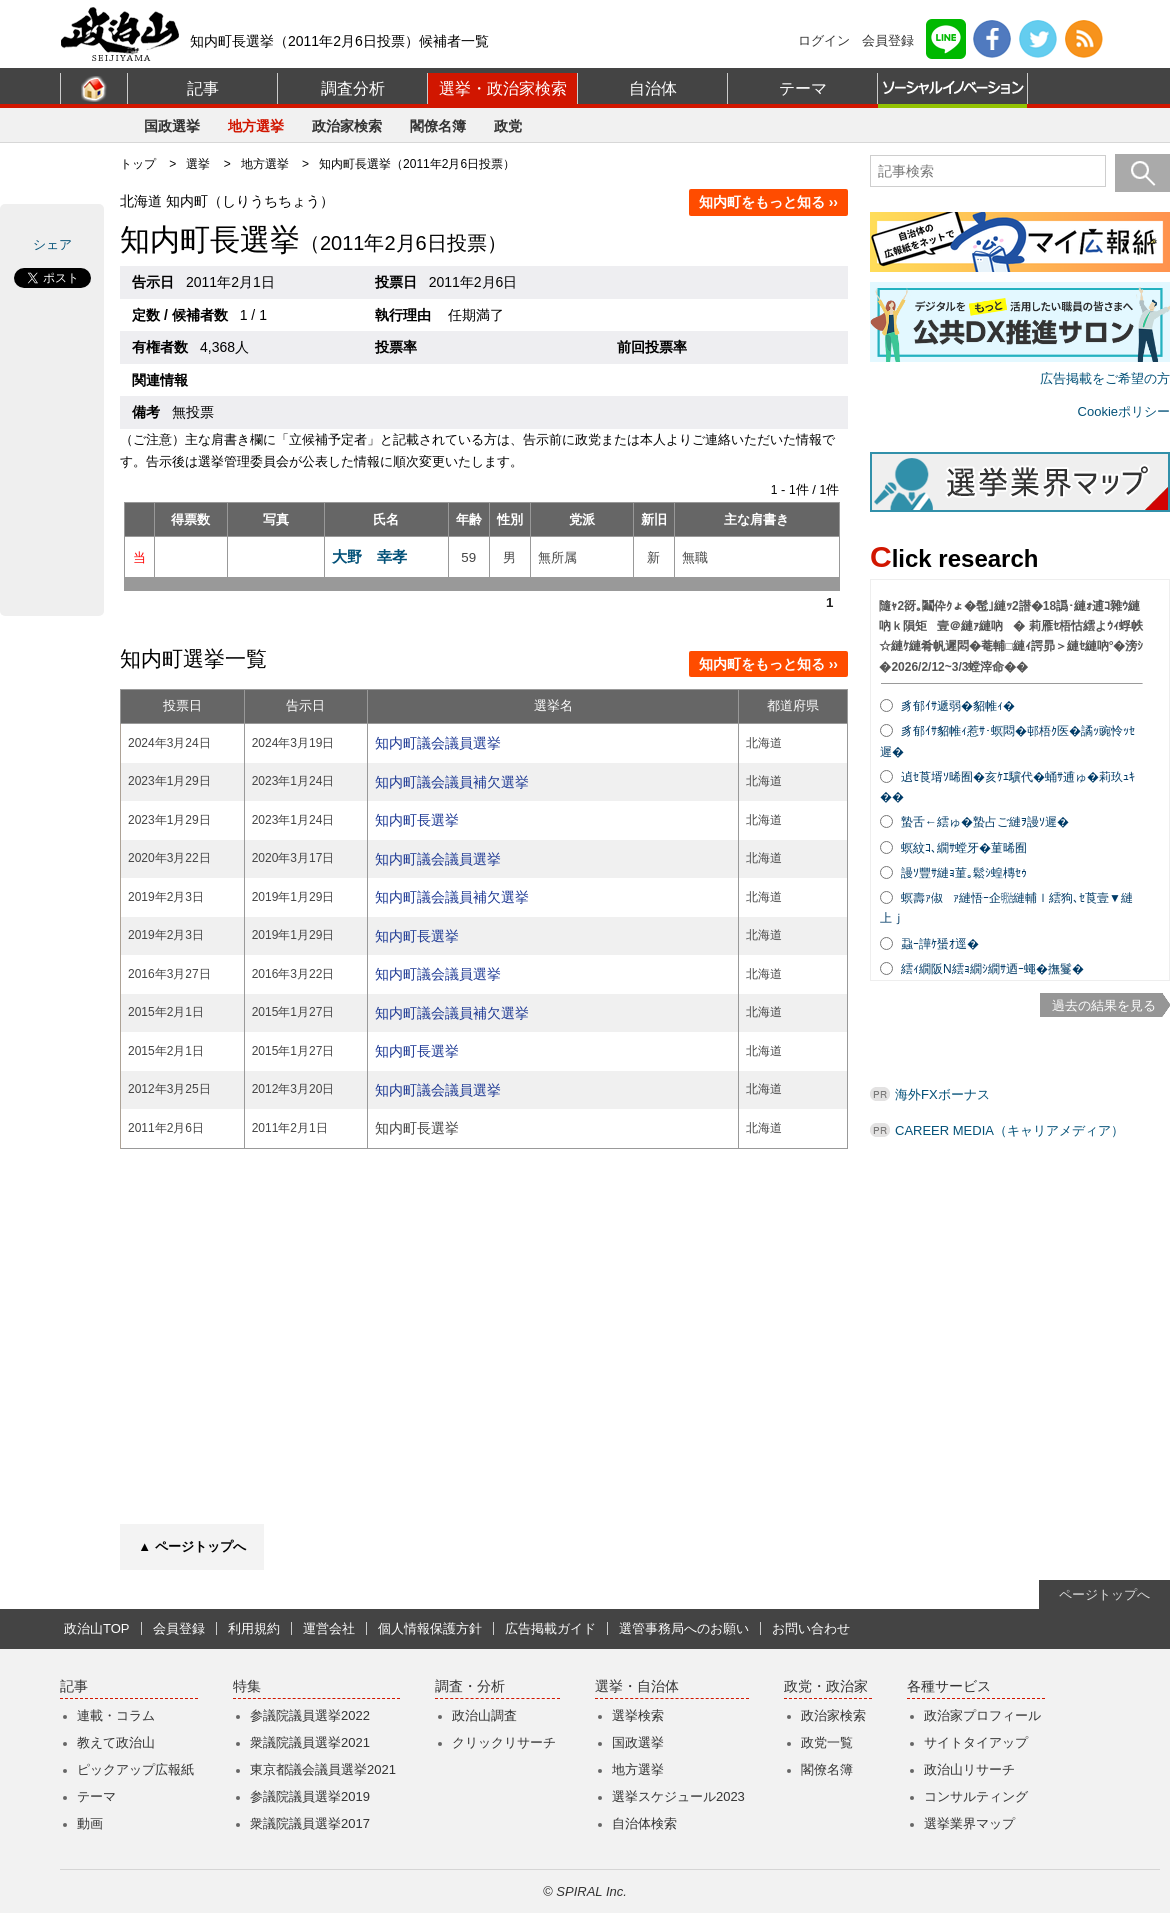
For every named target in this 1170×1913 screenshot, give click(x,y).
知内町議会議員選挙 (438, 743)
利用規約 (254, 1628)
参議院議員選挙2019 (310, 1796)
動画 (90, 1823)
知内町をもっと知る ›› (768, 202)
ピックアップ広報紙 (135, 1769)
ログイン (824, 40)
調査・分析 (470, 1686)
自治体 (653, 88)
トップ (138, 164)
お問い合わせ (811, 1628)
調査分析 (353, 88)
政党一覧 (827, 1742)
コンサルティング (976, 1796)
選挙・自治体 (637, 1686)
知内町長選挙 (417, 820)
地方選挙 (256, 126)
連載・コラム (116, 1715)
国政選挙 (172, 126)
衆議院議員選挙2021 (310, 1742)
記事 (203, 88)
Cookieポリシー (1124, 411)
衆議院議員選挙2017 (310, 1823)
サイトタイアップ (976, 1742)
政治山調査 (484, 1715)
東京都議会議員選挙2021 (323, 1769)
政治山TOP (97, 1628)
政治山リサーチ (969, 1769)
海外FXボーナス (942, 1094)
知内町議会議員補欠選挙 (452, 782)
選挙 (198, 164)
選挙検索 (638, 1715)
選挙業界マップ (969, 1823)
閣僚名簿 (438, 126)
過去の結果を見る (1104, 1005)
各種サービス (949, 1686)
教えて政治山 (116, 1742)
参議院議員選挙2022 (310, 1715)
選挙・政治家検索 (503, 88)
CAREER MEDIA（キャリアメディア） (1009, 1130)
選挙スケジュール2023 (678, 1796)
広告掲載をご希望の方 (1105, 378)
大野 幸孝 (369, 556)
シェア (52, 244)
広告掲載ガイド (550, 1628)
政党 (508, 126)
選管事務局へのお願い (684, 1628)
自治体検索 (644, 1823)
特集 (247, 1686)
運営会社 (329, 1628)
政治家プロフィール (982, 1715)
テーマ (803, 88)
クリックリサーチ (504, 1742)
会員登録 (888, 40)
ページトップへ (1104, 1594)
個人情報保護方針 (430, 1628)
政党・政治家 (826, 1686)
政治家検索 (347, 126)
